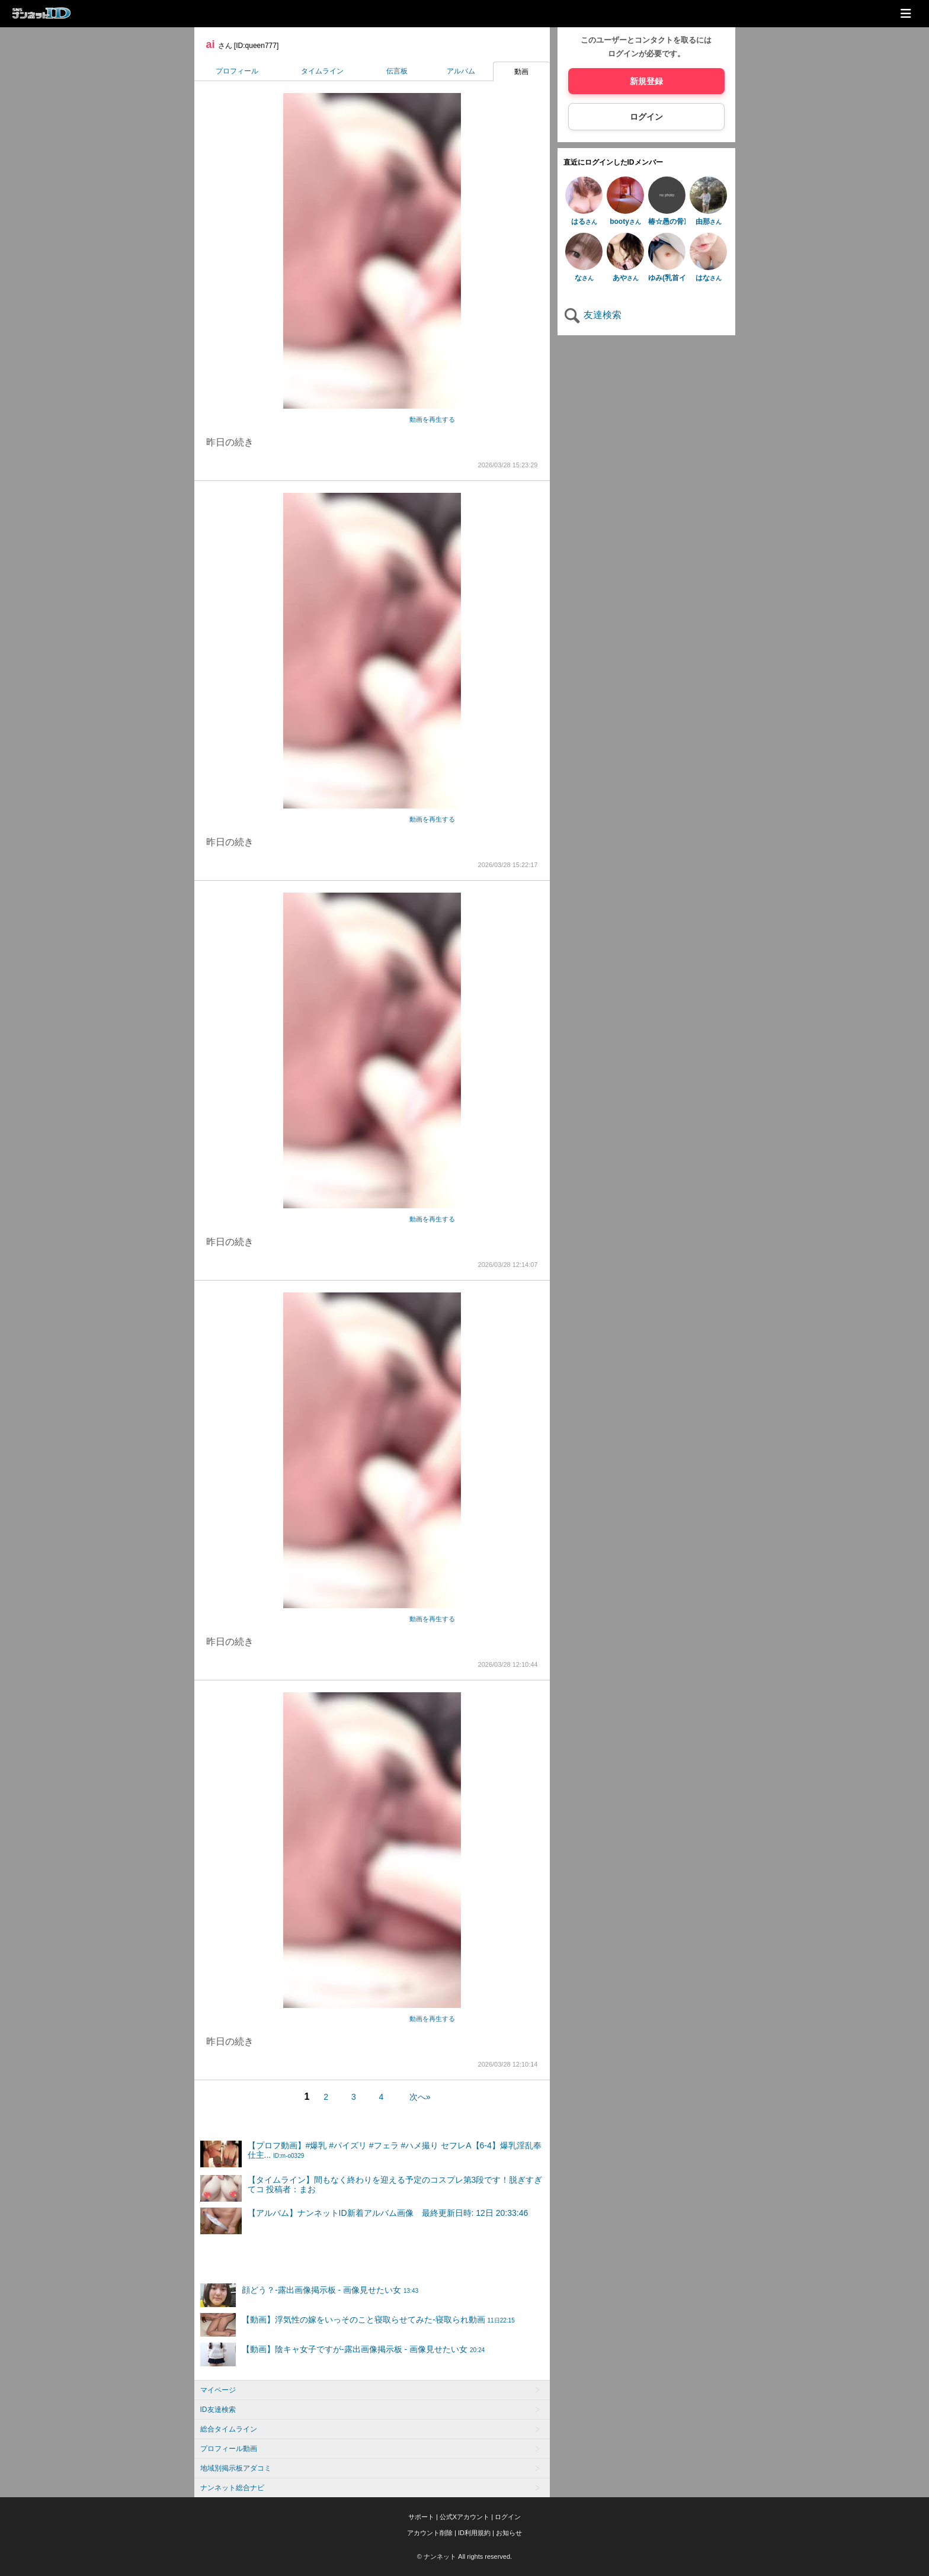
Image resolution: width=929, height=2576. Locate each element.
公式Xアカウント (464, 2516)
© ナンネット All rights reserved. (464, 2556)
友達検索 (592, 315)
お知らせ (509, 2532)
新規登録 (646, 81)
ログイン (646, 116)
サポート (421, 2516)
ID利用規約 (474, 2532)
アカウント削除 (430, 2532)
